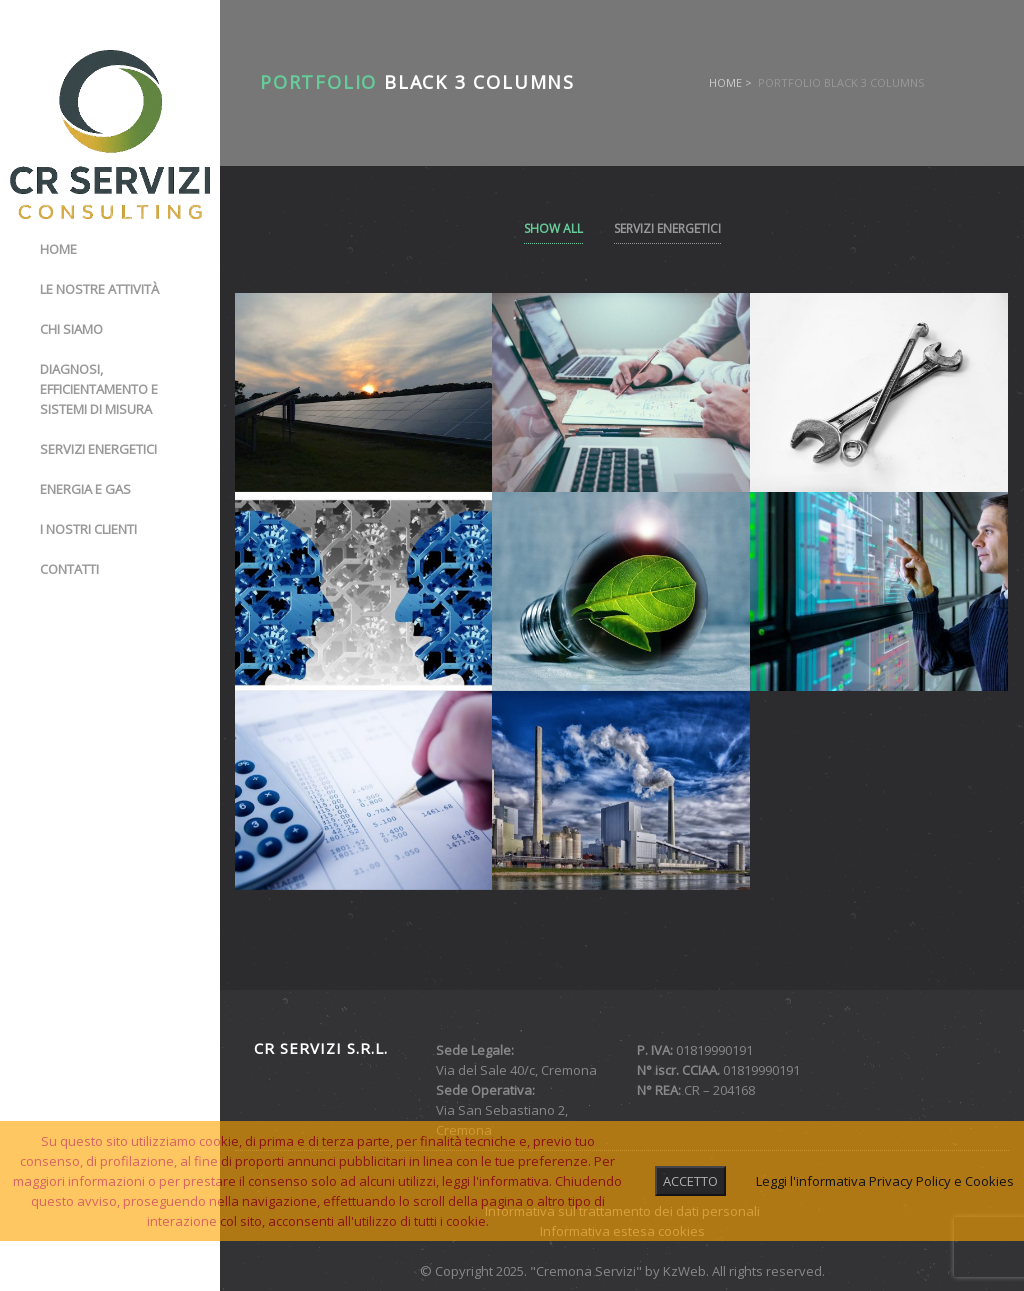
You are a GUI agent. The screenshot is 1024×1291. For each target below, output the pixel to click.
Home (58, 249)
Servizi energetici (98, 449)
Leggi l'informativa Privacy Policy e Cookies (885, 1181)
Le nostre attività (99, 289)
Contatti (69, 569)
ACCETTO (690, 1181)
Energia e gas (85, 489)
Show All (553, 228)
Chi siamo (71, 329)
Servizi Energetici (667, 228)
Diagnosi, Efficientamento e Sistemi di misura (99, 389)
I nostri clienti (88, 529)
